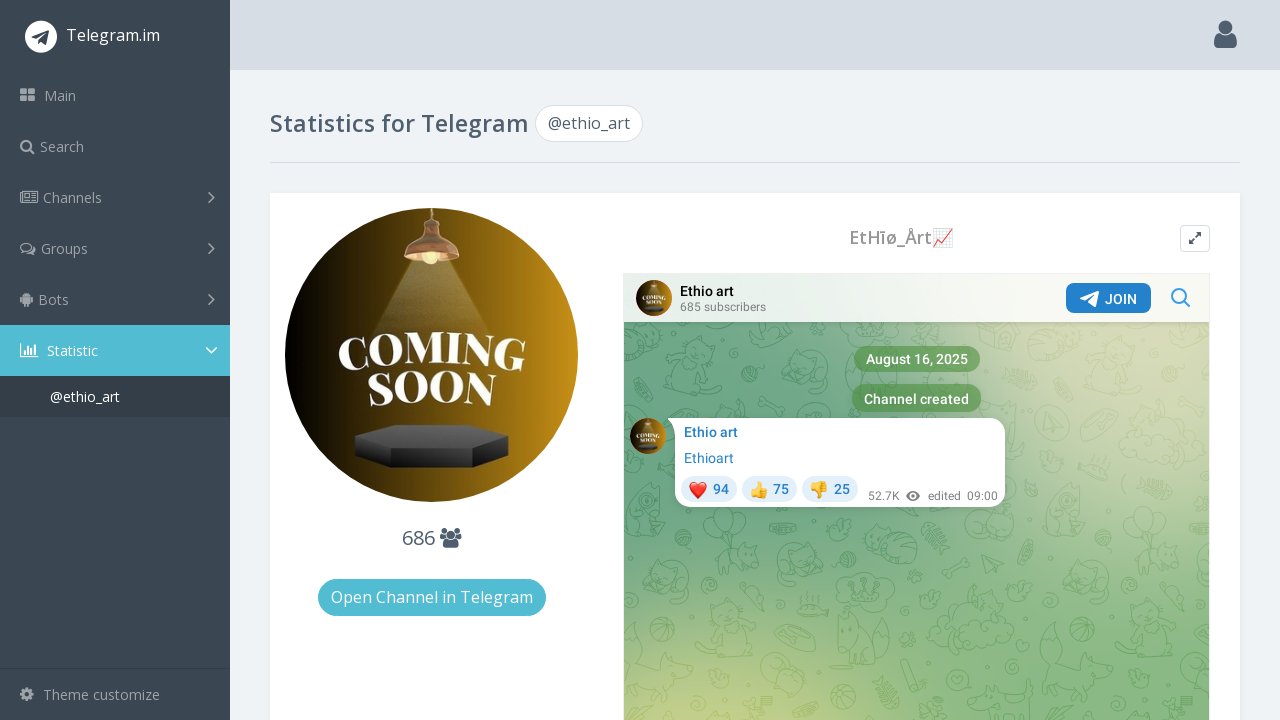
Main (48, 95)
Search (52, 146)
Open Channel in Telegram (432, 597)
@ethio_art (85, 396)
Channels (117, 197)
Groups (117, 248)
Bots (117, 299)
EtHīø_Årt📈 (901, 237)
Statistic (121, 350)
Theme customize (90, 694)
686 (431, 537)
